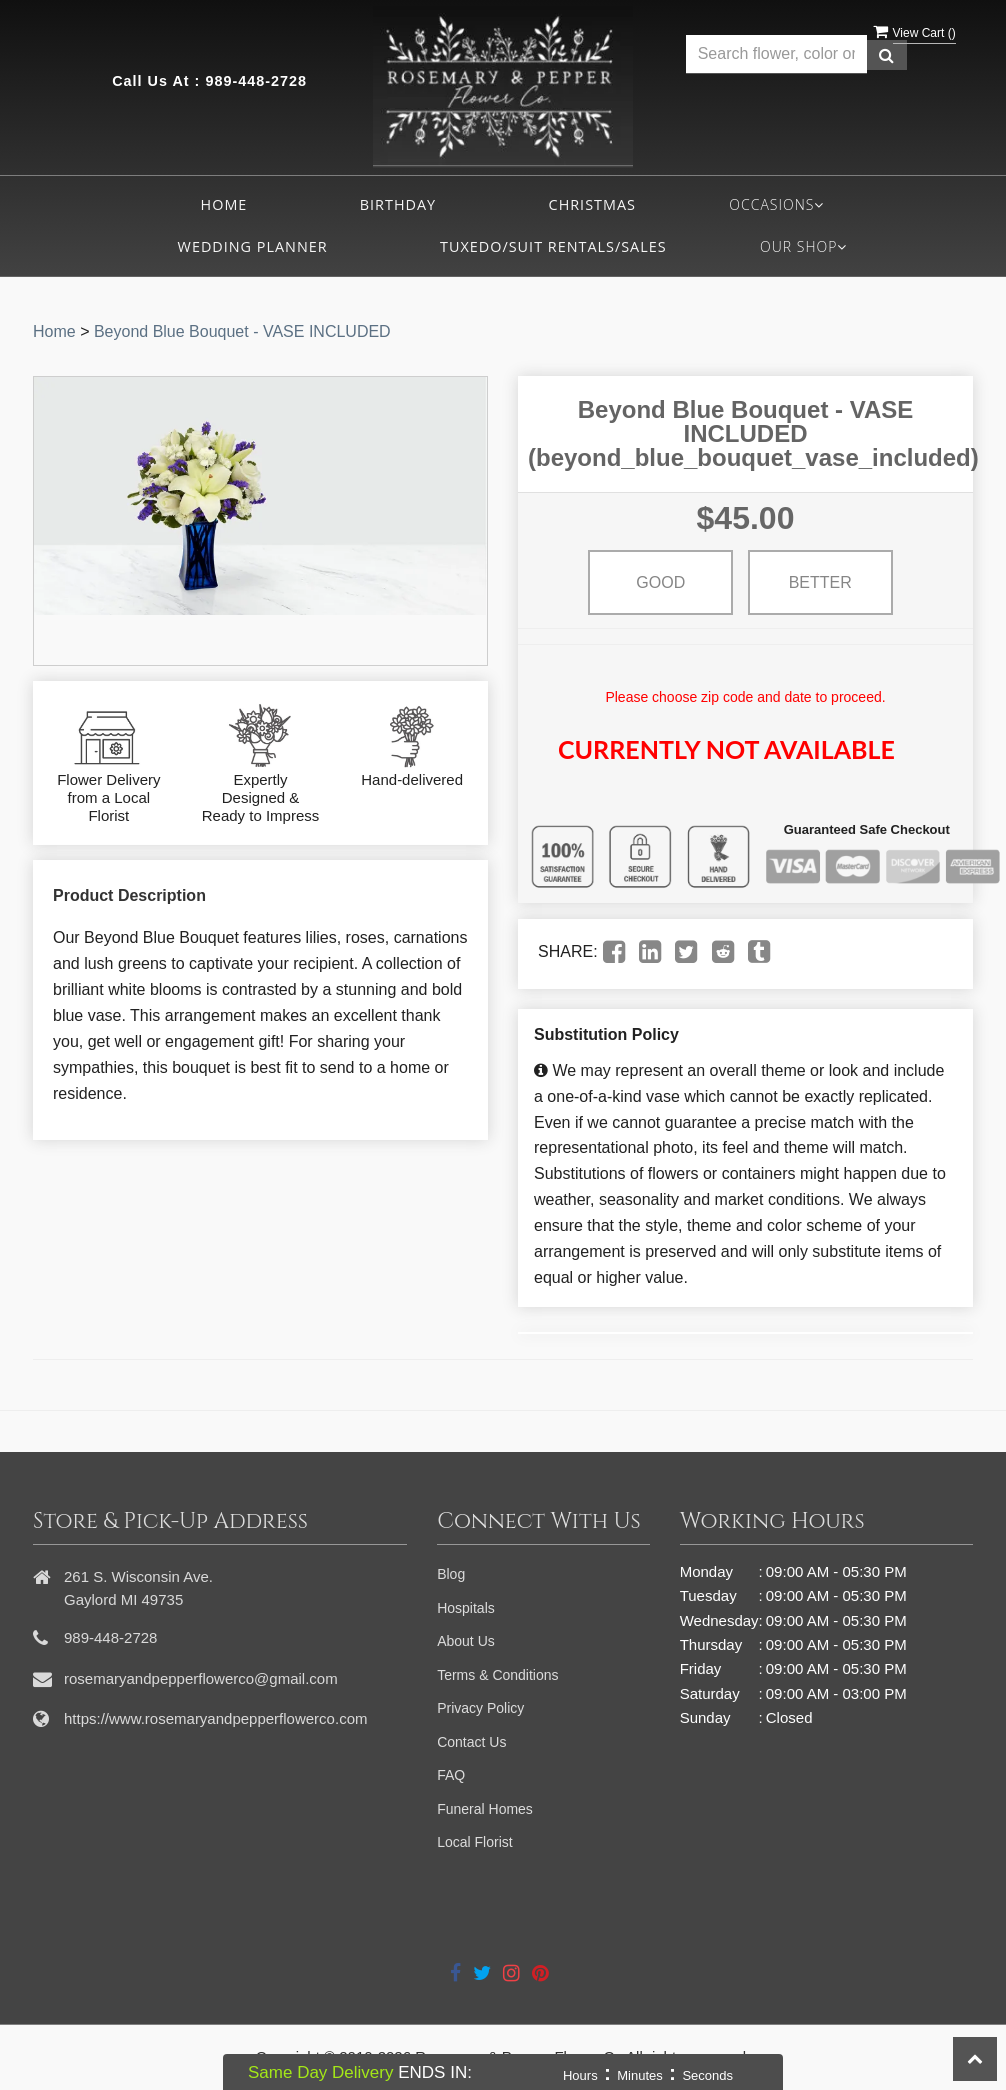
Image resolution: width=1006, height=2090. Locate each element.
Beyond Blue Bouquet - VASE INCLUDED (242, 331)
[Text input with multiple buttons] (777, 54)
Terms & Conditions (497, 1675)
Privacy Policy (480, 1708)
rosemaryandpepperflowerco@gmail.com (201, 1678)
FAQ (451, 1775)
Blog (451, 1574)
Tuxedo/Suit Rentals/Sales (553, 246)
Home (224, 204)
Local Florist (474, 1842)
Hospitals (466, 1608)
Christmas (592, 204)
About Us (466, 1641)
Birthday (398, 204)
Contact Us (471, 1742)
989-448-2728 (256, 81)
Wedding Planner (253, 246)
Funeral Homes (485, 1809)
